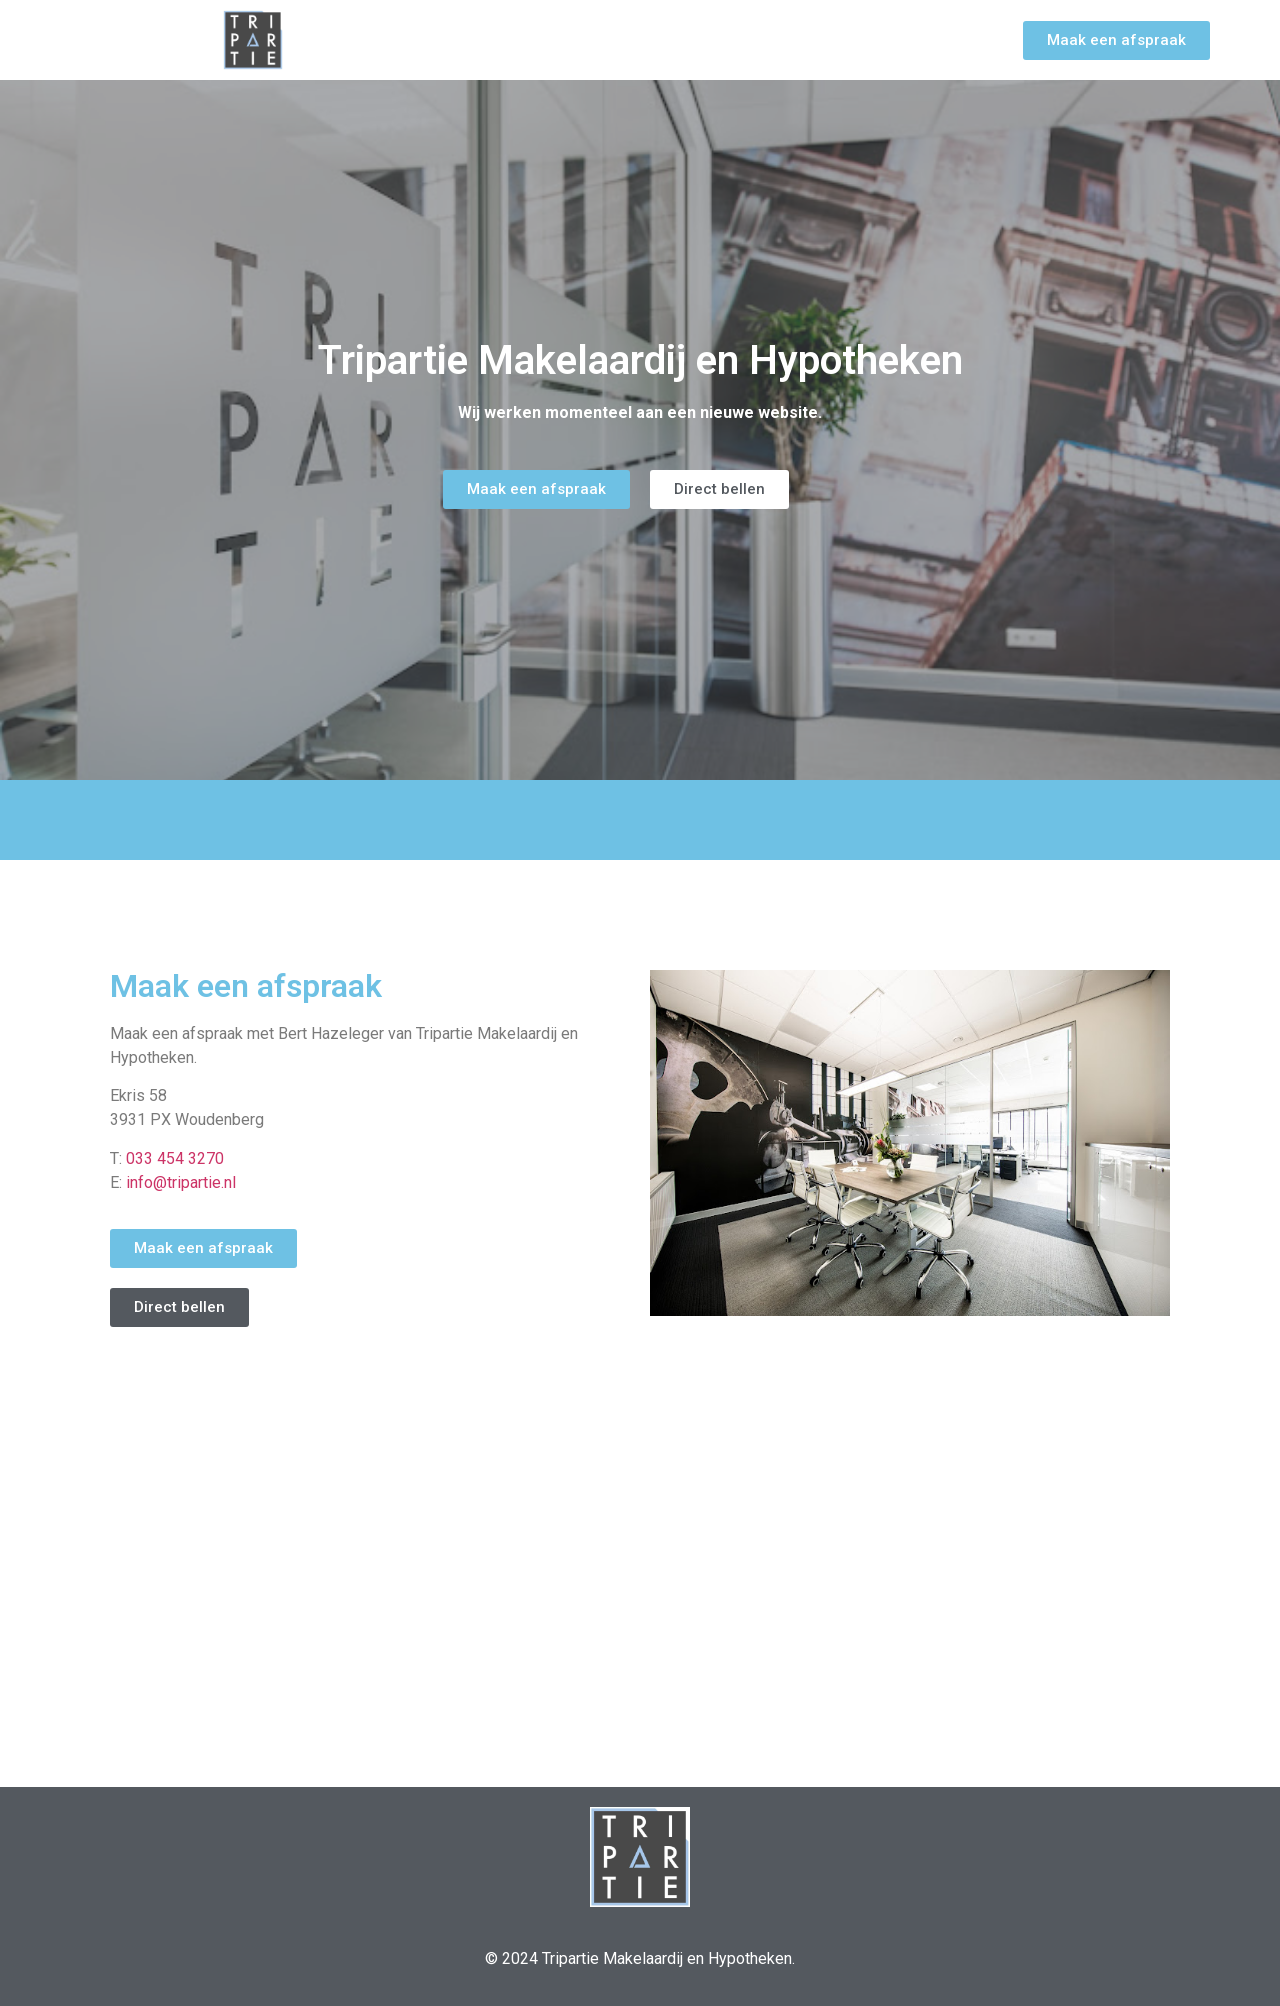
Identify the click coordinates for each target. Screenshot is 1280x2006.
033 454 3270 (175, 1158)
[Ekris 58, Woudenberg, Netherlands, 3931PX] (640, 1587)
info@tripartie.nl (181, 1182)
